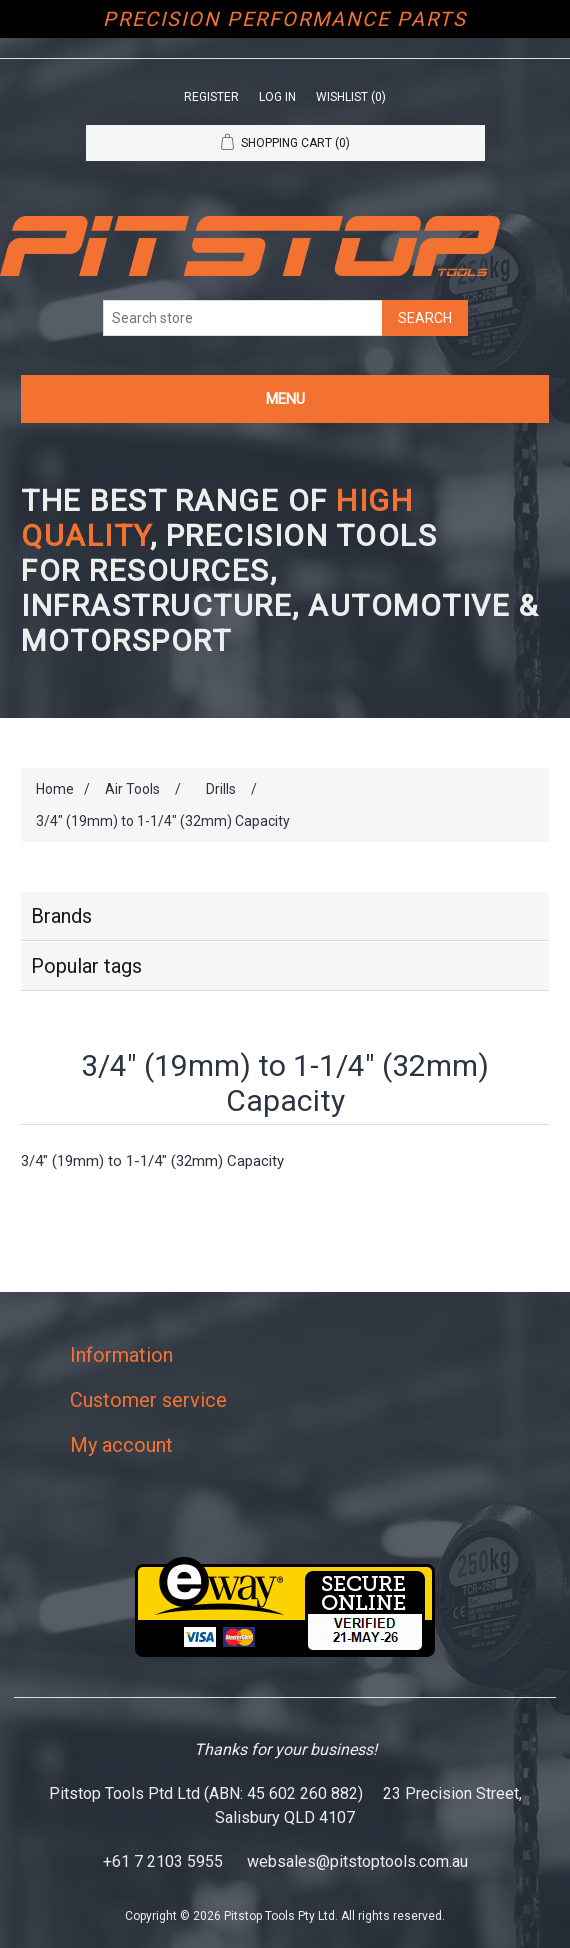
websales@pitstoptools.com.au (357, 1861)
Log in (277, 97)
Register (211, 97)
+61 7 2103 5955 (163, 1861)
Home (55, 789)
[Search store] (243, 318)
